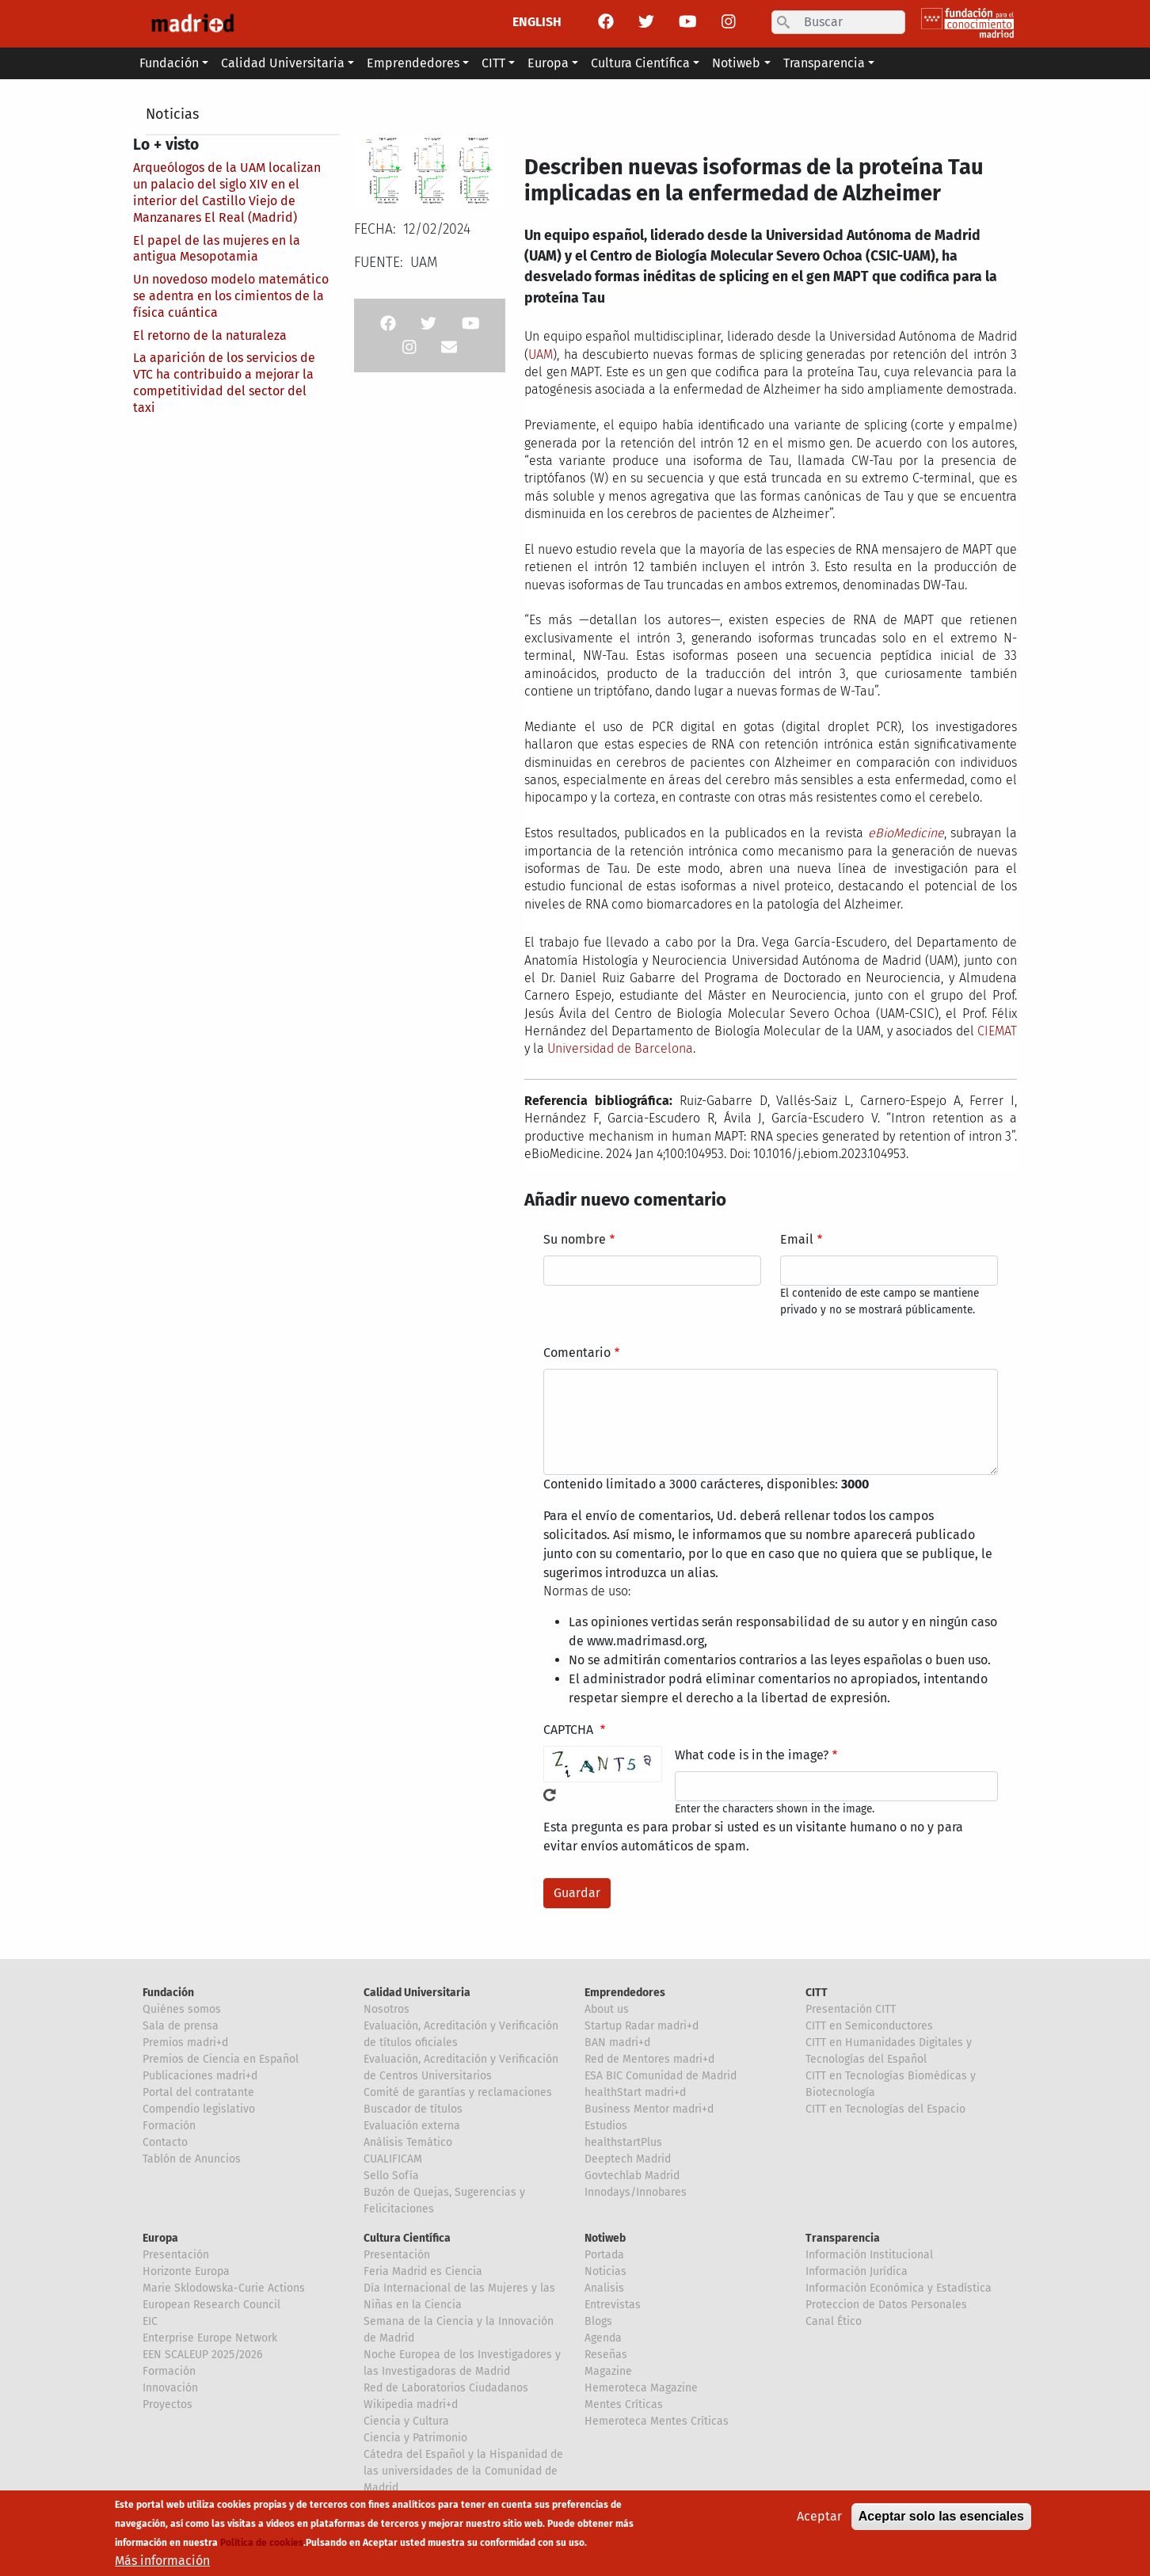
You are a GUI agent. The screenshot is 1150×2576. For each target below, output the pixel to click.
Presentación (176, 2255)
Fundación (168, 1992)
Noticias (172, 114)
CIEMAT (997, 1030)
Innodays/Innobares (636, 2192)
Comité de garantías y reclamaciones (458, 2092)
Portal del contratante (198, 2092)
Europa (160, 2238)
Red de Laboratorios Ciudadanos (446, 2388)
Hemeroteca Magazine (641, 2388)
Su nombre (574, 1239)
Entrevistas (613, 2304)
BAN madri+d (617, 2042)
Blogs (598, 2321)
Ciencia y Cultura (406, 2421)
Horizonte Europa (186, 2271)
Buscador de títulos (413, 2109)
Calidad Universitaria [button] (283, 62)
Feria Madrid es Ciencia (423, 2271)
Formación (169, 2125)
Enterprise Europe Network (210, 2338)
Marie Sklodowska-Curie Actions (224, 2288)
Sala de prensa (181, 2026)
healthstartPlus (623, 2142)
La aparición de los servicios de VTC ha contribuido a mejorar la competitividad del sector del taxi (224, 382)
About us (607, 2009)
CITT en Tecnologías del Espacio (885, 2109)
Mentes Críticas (624, 2404)
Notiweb (605, 2238)
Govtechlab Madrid (632, 2175)
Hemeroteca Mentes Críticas (657, 2421)
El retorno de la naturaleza (210, 335)
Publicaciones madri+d (200, 2076)
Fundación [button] (169, 62)
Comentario (577, 1352)
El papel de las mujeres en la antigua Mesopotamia (216, 249)
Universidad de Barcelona (620, 1048)
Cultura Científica (407, 2238)
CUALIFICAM (393, 2159)
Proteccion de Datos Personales (886, 2304)
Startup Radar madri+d (642, 2026)
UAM (540, 354)
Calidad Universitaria (417, 1992)
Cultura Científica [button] (640, 62)
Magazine (608, 2371)
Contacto (165, 2142)
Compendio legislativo (199, 2109)
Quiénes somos (182, 2009)
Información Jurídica (856, 2271)
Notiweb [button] (736, 62)
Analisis (604, 2288)
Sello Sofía (391, 2175)
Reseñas (606, 2354)
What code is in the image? (751, 1754)
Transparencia (842, 2238)
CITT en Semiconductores (869, 2026)
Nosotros (386, 2009)
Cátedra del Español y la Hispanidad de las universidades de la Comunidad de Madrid (463, 2471)
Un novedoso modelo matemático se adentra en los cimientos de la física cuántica (231, 296)
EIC (150, 2321)
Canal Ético (833, 2321)
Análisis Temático (408, 2142)
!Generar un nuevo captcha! (549, 1795)
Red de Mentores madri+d (649, 2059)
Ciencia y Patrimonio (415, 2438)
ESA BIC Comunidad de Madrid (661, 2076)
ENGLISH (537, 21)
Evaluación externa (412, 2125)
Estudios (606, 2125)
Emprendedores (625, 1992)
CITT (816, 1992)
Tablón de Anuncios (192, 2159)
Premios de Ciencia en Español (221, 2059)
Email (796, 1239)
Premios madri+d (185, 2042)
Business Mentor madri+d (649, 2109)
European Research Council (211, 2304)
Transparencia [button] (824, 62)
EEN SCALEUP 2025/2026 (202, 2354)
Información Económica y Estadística (898, 2288)
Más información (162, 2562)
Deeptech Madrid (628, 2159)
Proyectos (167, 2404)
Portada (604, 2255)
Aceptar (819, 2517)
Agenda (603, 2338)
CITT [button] (493, 62)
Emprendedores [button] (413, 62)
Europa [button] (548, 62)
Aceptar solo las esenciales (941, 2518)
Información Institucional (869, 2255)
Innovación (170, 2388)
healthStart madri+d (635, 2092)
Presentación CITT (850, 2009)
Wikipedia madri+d (411, 2404)
